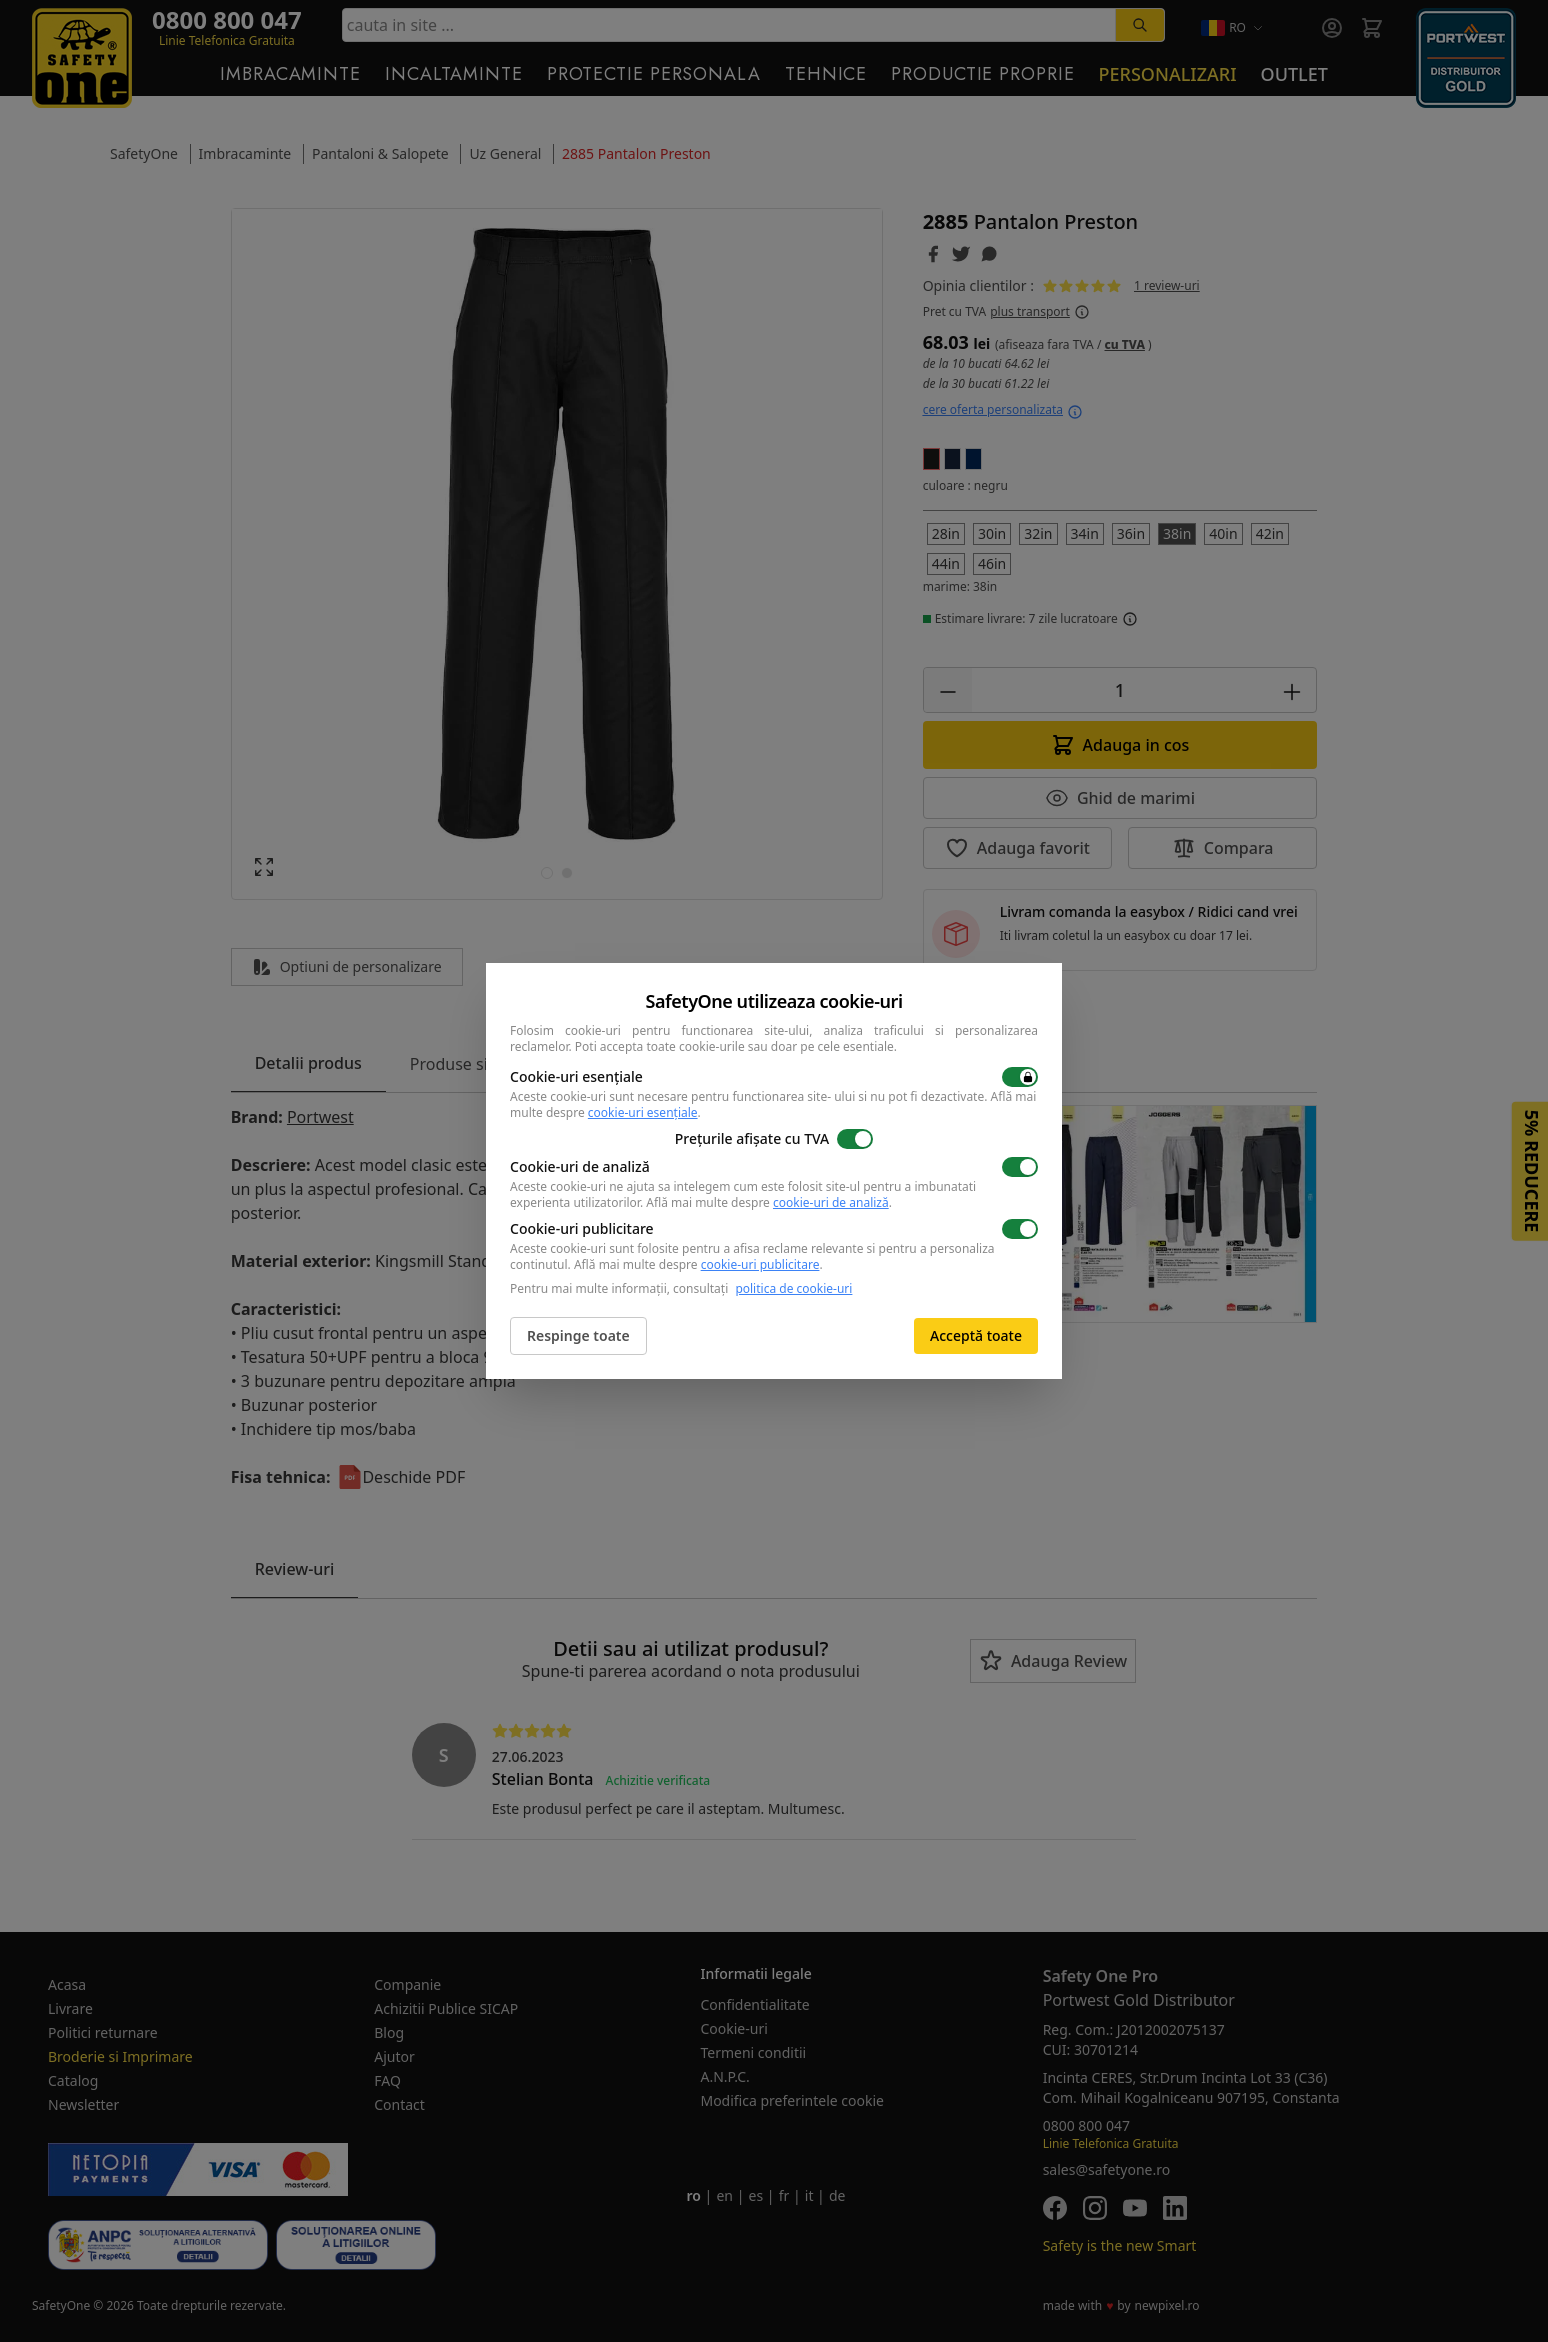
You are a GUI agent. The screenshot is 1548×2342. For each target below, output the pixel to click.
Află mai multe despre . (769, 1202)
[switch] (1020, 1077)
